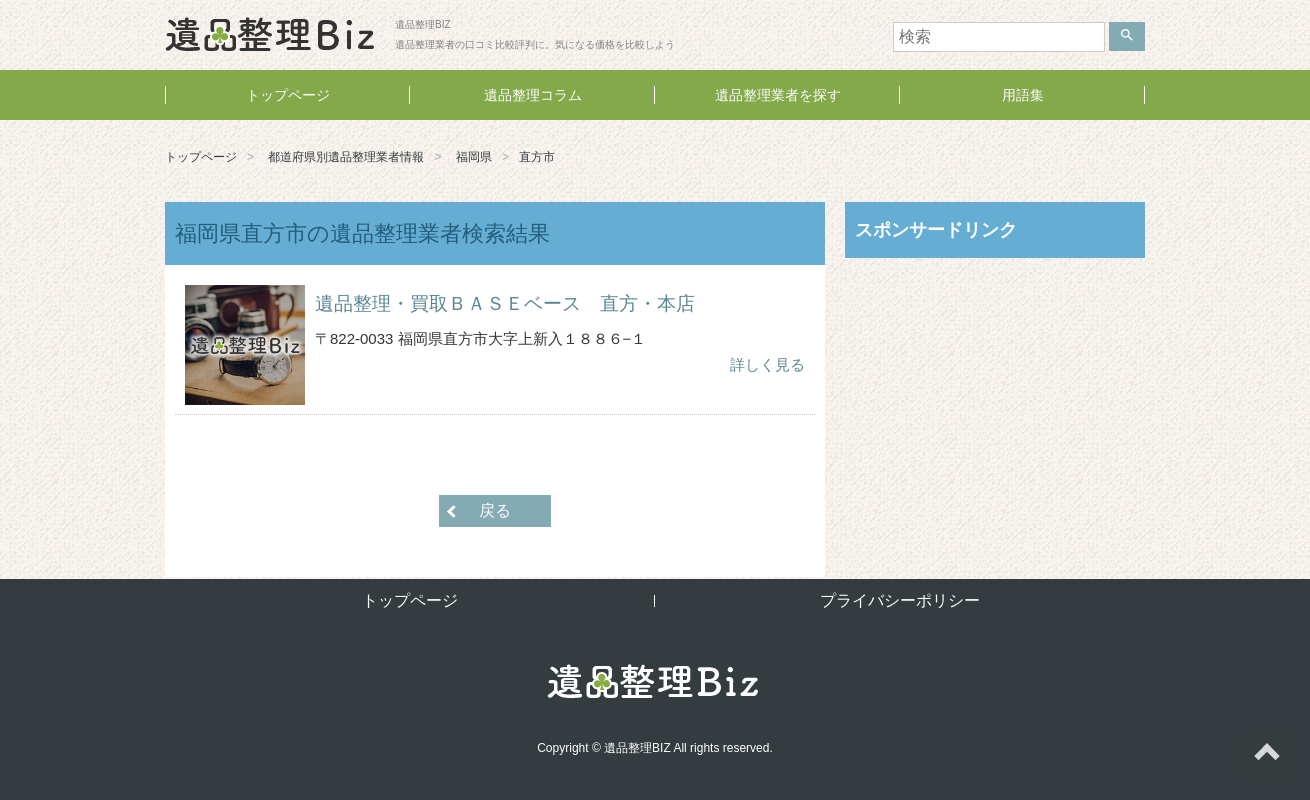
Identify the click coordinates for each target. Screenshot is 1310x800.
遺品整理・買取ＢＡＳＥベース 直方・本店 (505, 303)
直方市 (537, 157)
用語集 (1023, 95)
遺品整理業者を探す (778, 95)
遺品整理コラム (533, 95)
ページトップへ (1266, 756)
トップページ (288, 95)
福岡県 (474, 157)
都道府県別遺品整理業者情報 (346, 157)
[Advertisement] (995, 403)
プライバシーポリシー (900, 600)
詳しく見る (767, 364)
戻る (495, 510)
